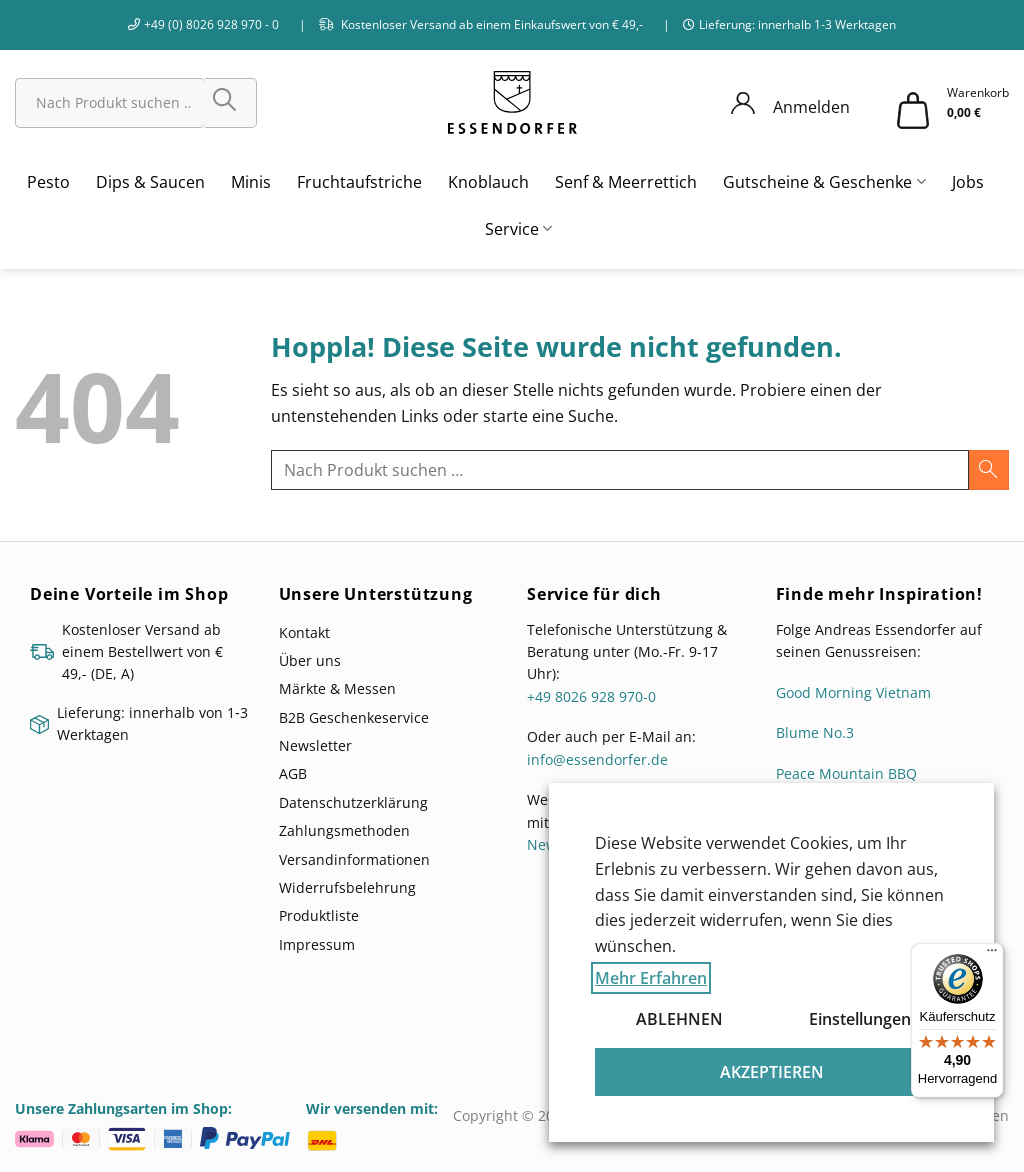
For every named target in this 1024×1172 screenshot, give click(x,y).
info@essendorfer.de (597, 759)
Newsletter (315, 745)
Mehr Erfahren (651, 978)
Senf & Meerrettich (626, 182)
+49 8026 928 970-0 (591, 696)
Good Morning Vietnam (853, 692)
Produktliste (319, 915)
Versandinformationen (354, 859)
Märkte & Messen (337, 688)
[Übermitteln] (231, 103)
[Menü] (992, 955)
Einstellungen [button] (860, 1019)
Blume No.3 (815, 732)
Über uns (310, 660)
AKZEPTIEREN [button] (772, 1072)
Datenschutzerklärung (353, 802)
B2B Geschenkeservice (354, 717)
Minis (251, 182)
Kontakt (304, 632)
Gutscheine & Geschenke (824, 182)
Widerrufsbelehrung (347, 887)
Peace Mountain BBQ (846, 773)
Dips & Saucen (150, 182)
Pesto (48, 182)
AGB (293, 773)
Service (518, 229)
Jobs (968, 182)
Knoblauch (488, 182)
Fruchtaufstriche (359, 182)
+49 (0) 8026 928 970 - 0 (211, 24)
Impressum (317, 944)
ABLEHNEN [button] (679, 1019)
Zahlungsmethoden (344, 830)
